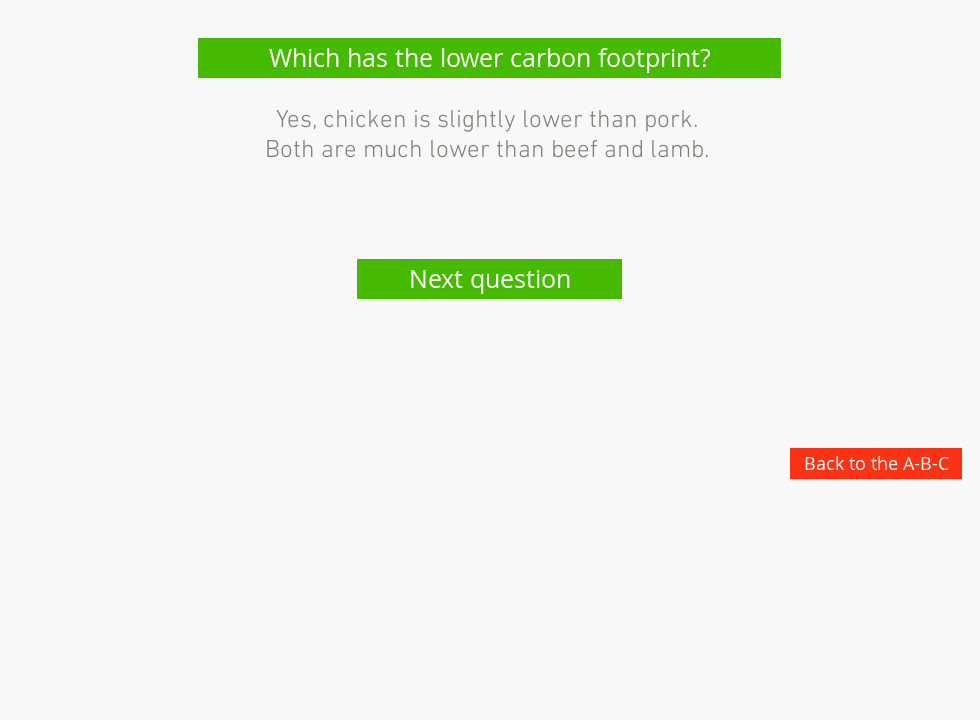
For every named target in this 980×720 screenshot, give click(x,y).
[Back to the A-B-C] (876, 463)
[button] (489, 58)
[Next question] (489, 279)
